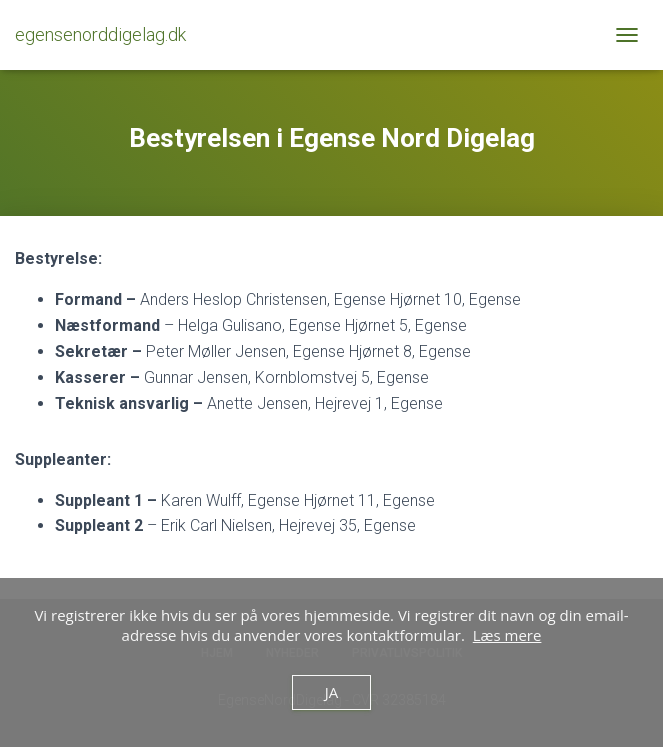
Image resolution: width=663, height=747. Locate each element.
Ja (332, 692)
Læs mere (507, 635)
